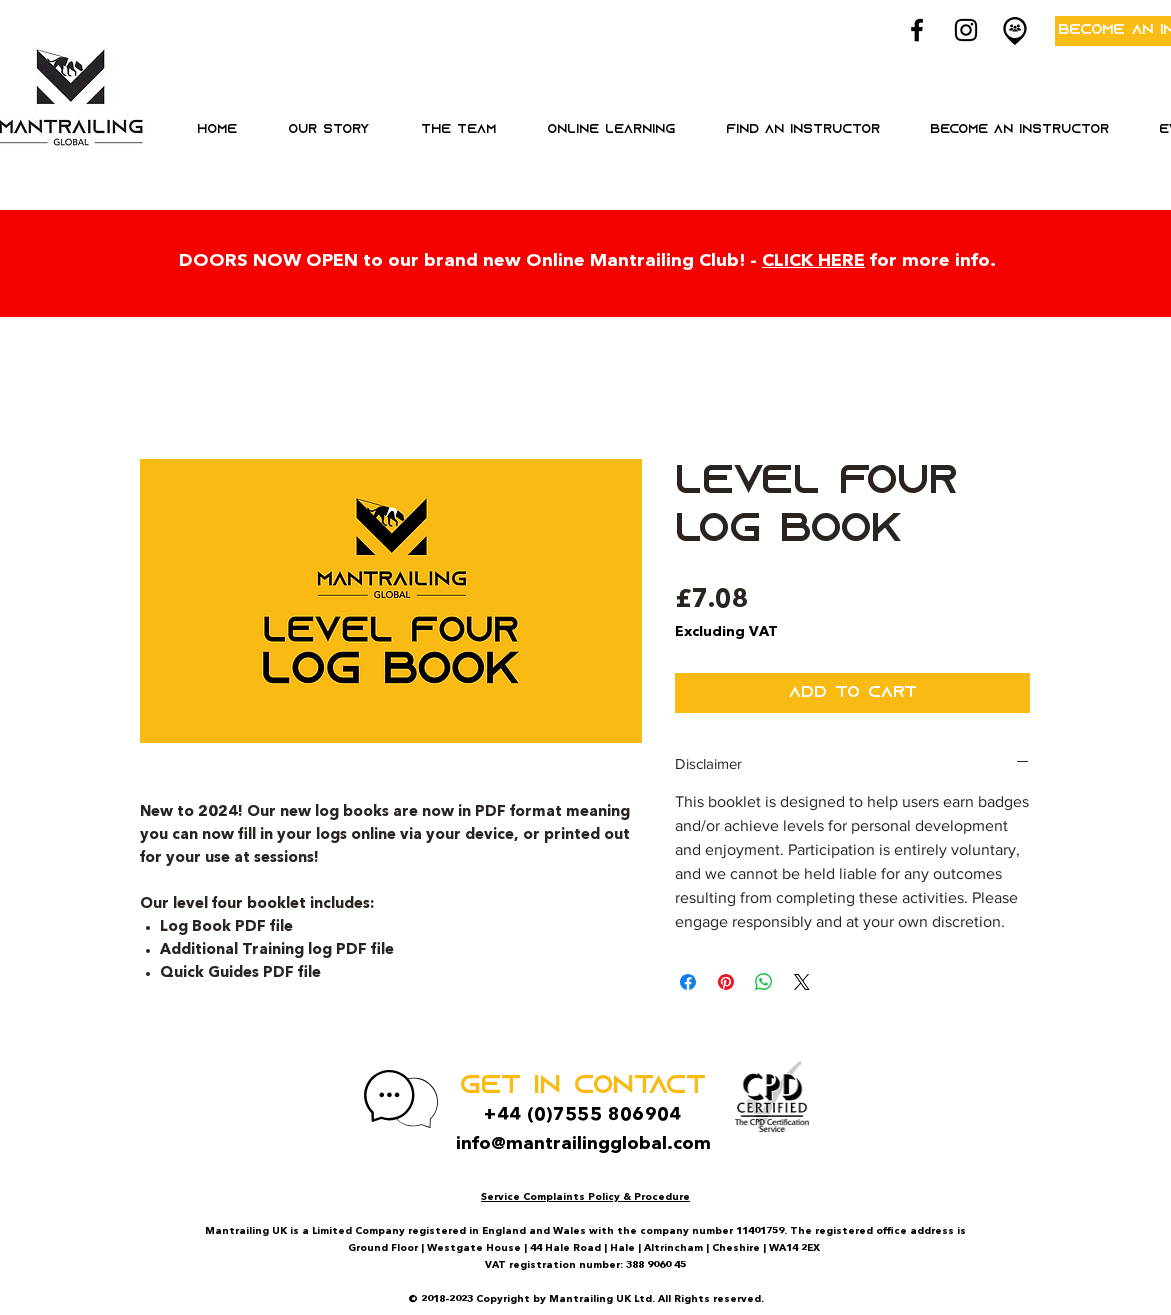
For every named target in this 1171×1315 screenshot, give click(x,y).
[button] (611, 130)
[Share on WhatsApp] (764, 982)
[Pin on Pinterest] (726, 982)
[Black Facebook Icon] (917, 30)
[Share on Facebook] (688, 982)
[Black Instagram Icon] (966, 30)
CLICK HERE (813, 261)
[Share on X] (802, 982)
